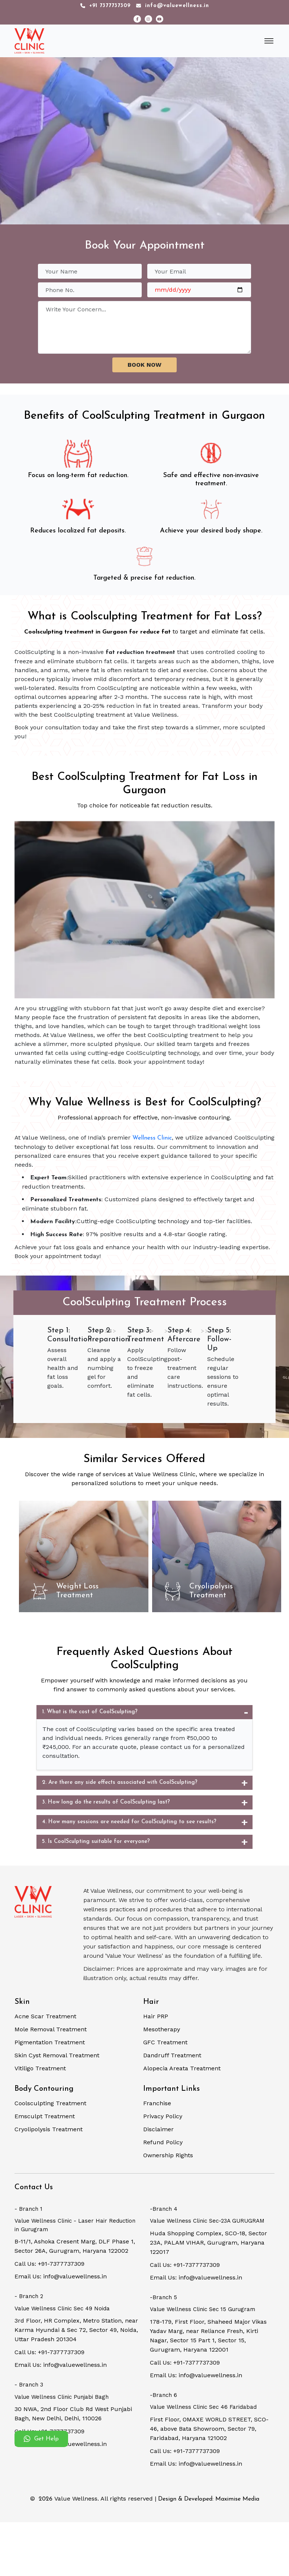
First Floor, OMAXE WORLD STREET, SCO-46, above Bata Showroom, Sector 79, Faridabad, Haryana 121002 (209, 2428)
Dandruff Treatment (172, 2055)
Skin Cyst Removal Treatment (57, 2055)
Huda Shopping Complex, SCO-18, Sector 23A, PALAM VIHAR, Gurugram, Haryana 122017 (208, 2242)
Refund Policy (163, 2142)
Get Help (41, 2439)
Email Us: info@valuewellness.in (61, 2276)
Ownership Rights (168, 2155)
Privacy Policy (162, 2116)
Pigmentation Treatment (50, 2042)
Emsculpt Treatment (45, 2116)
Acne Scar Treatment (45, 2016)
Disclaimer (158, 2129)
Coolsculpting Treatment (50, 2103)
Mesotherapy (161, 2029)
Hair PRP (155, 2016)
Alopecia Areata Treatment (182, 2068)
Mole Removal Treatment (51, 2029)
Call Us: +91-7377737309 (49, 2263)
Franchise (157, 2103)
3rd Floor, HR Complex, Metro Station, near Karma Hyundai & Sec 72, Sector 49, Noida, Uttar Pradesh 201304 (76, 2330)
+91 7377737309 (105, 6)
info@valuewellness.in (172, 6)
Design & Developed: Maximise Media (208, 2499)
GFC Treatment (165, 2042)
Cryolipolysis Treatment (49, 2129)
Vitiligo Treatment (40, 2068)
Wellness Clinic (152, 1138)
